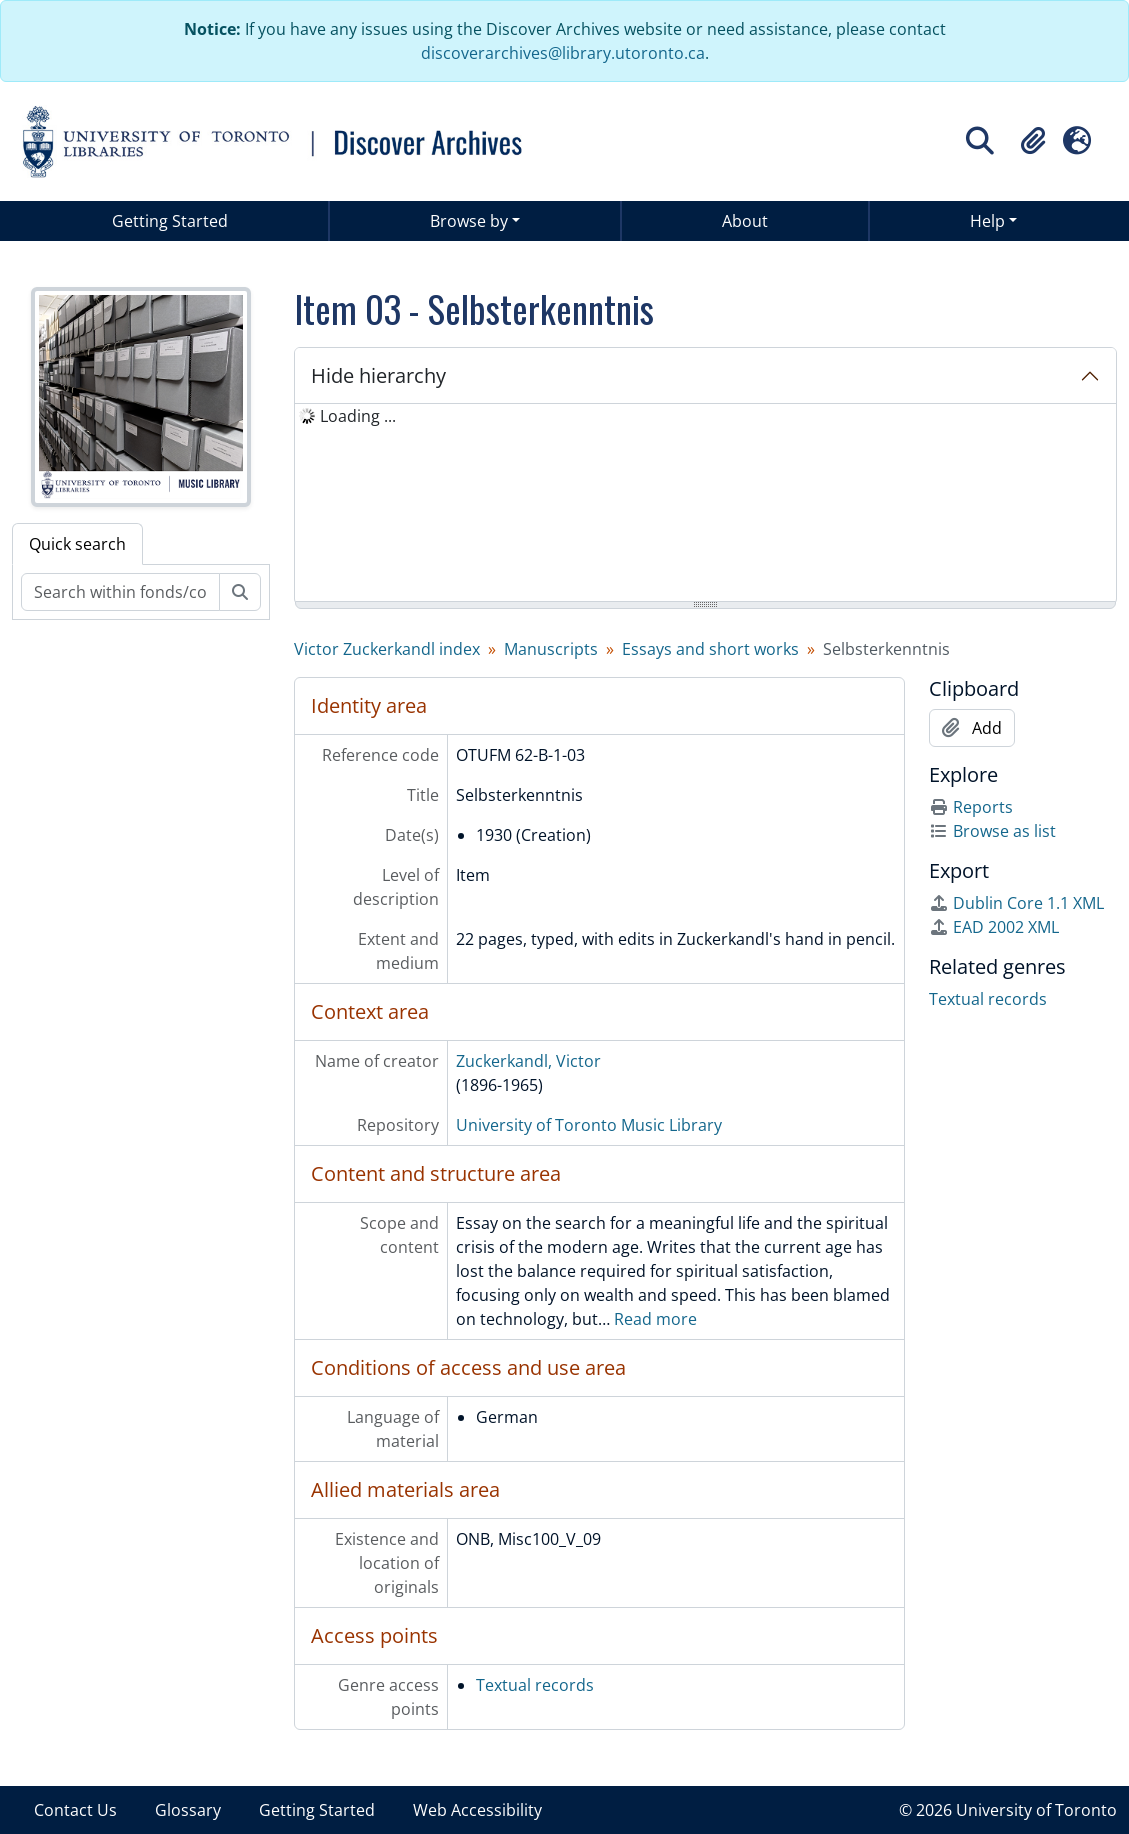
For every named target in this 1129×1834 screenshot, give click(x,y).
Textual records (535, 1685)
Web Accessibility (477, 1810)
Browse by (469, 221)
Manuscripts (551, 649)
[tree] (705, 504)
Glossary (188, 1810)
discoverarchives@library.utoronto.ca (563, 53)
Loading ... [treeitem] (358, 416)
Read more (655, 1319)
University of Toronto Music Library (589, 1125)
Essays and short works (710, 649)
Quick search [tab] (77, 544)
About (745, 221)
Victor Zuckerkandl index (387, 649)
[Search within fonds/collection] (120, 592)
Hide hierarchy (378, 375)
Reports (971, 807)
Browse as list (992, 831)
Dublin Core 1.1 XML (1016, 903)
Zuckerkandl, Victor (528, 1061)
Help (987, 221)
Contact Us (75, 1810)
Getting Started (170, 221)
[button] (1033, 141)
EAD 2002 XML (994, 927)
